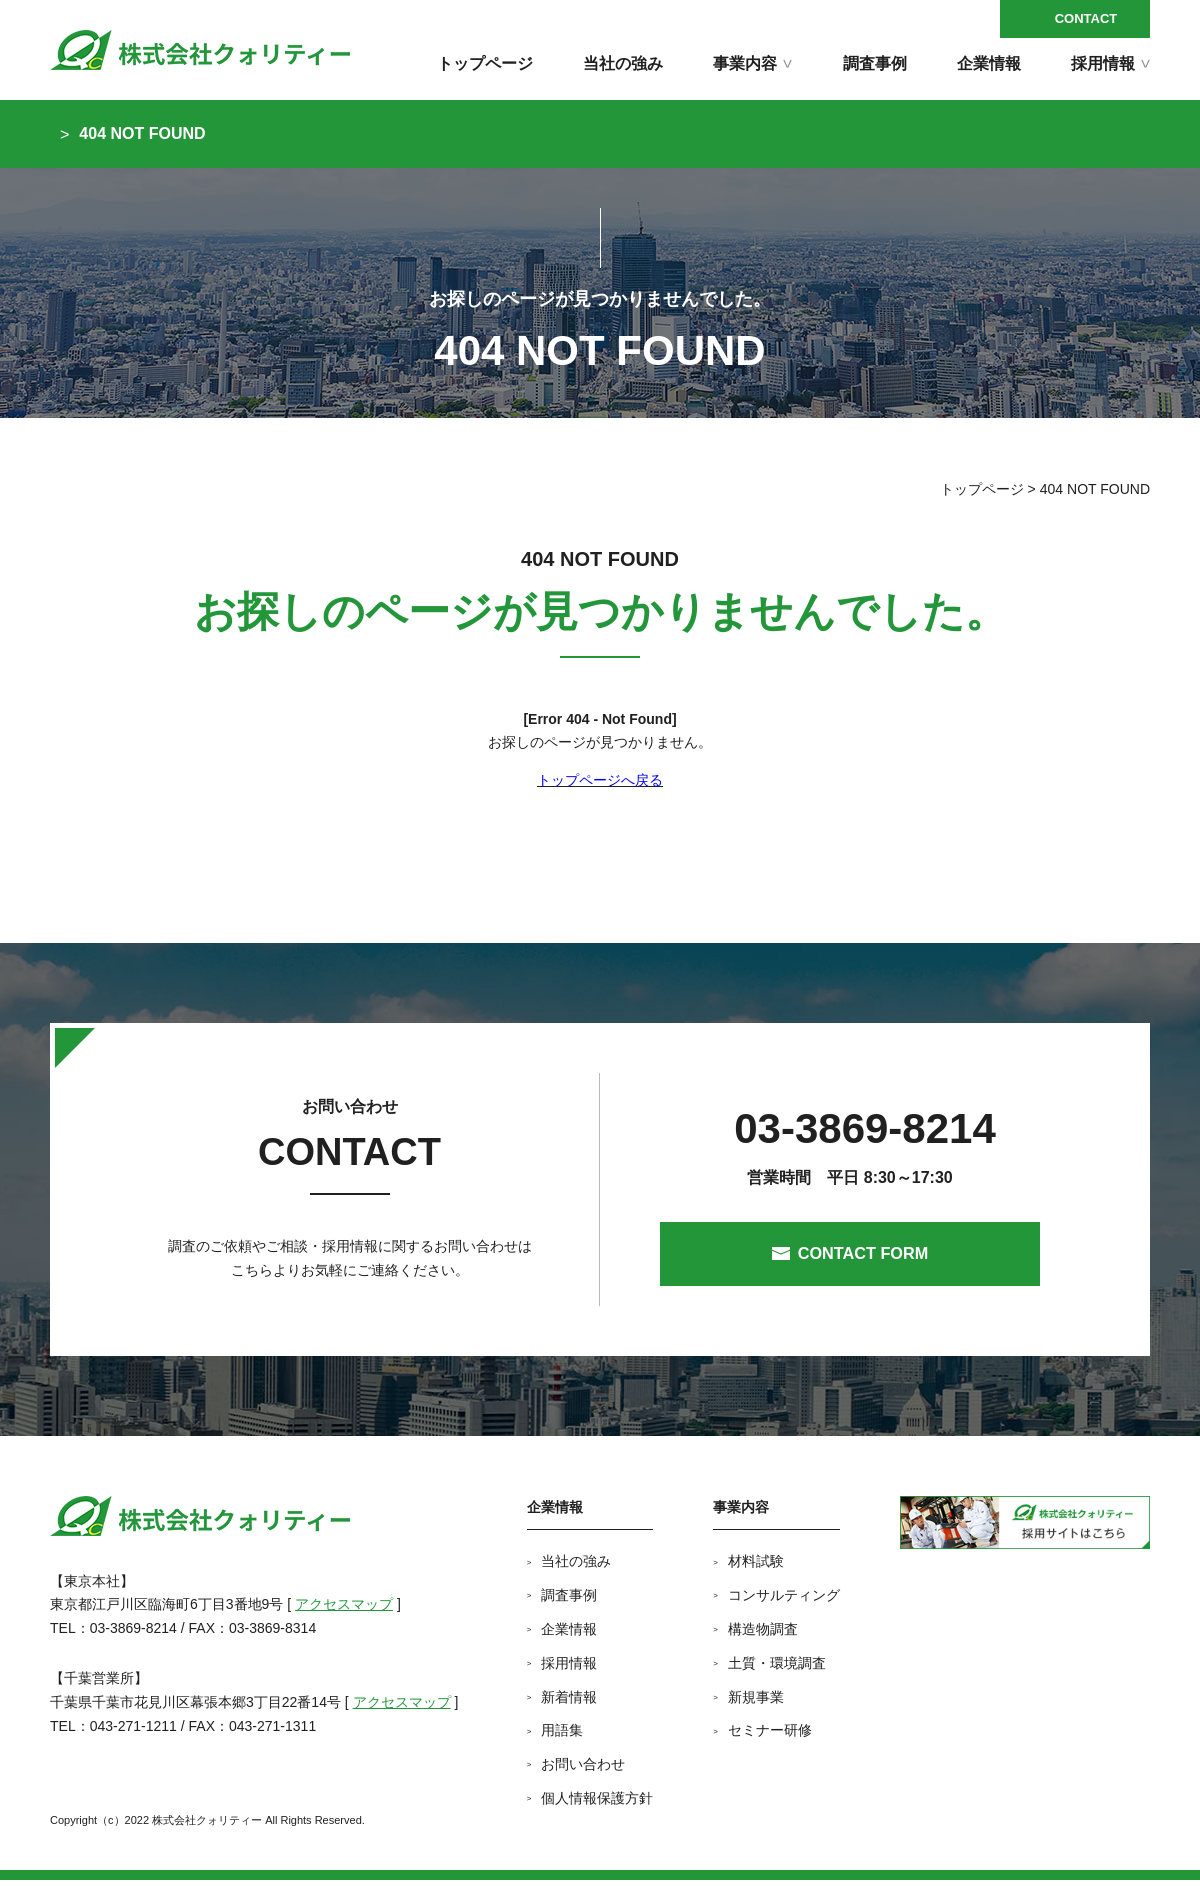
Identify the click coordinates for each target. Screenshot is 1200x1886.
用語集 (562, 1737)
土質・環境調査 (777, 1669)
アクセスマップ (344, 1611)
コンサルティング (784, 1602)
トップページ (485, 63)
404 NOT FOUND (142, 133)
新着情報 (569, 1703)
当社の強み (623, 63)
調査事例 (875, 63)
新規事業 (756, 1703)
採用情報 (569, 1669)
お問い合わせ (583, 1771)
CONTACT (1086, 18)
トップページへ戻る (600, 780)
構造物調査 (763, 1636)
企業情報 (989, 63)
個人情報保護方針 (597, 1804)
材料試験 (756, 1568)
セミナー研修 (770, 1737)
